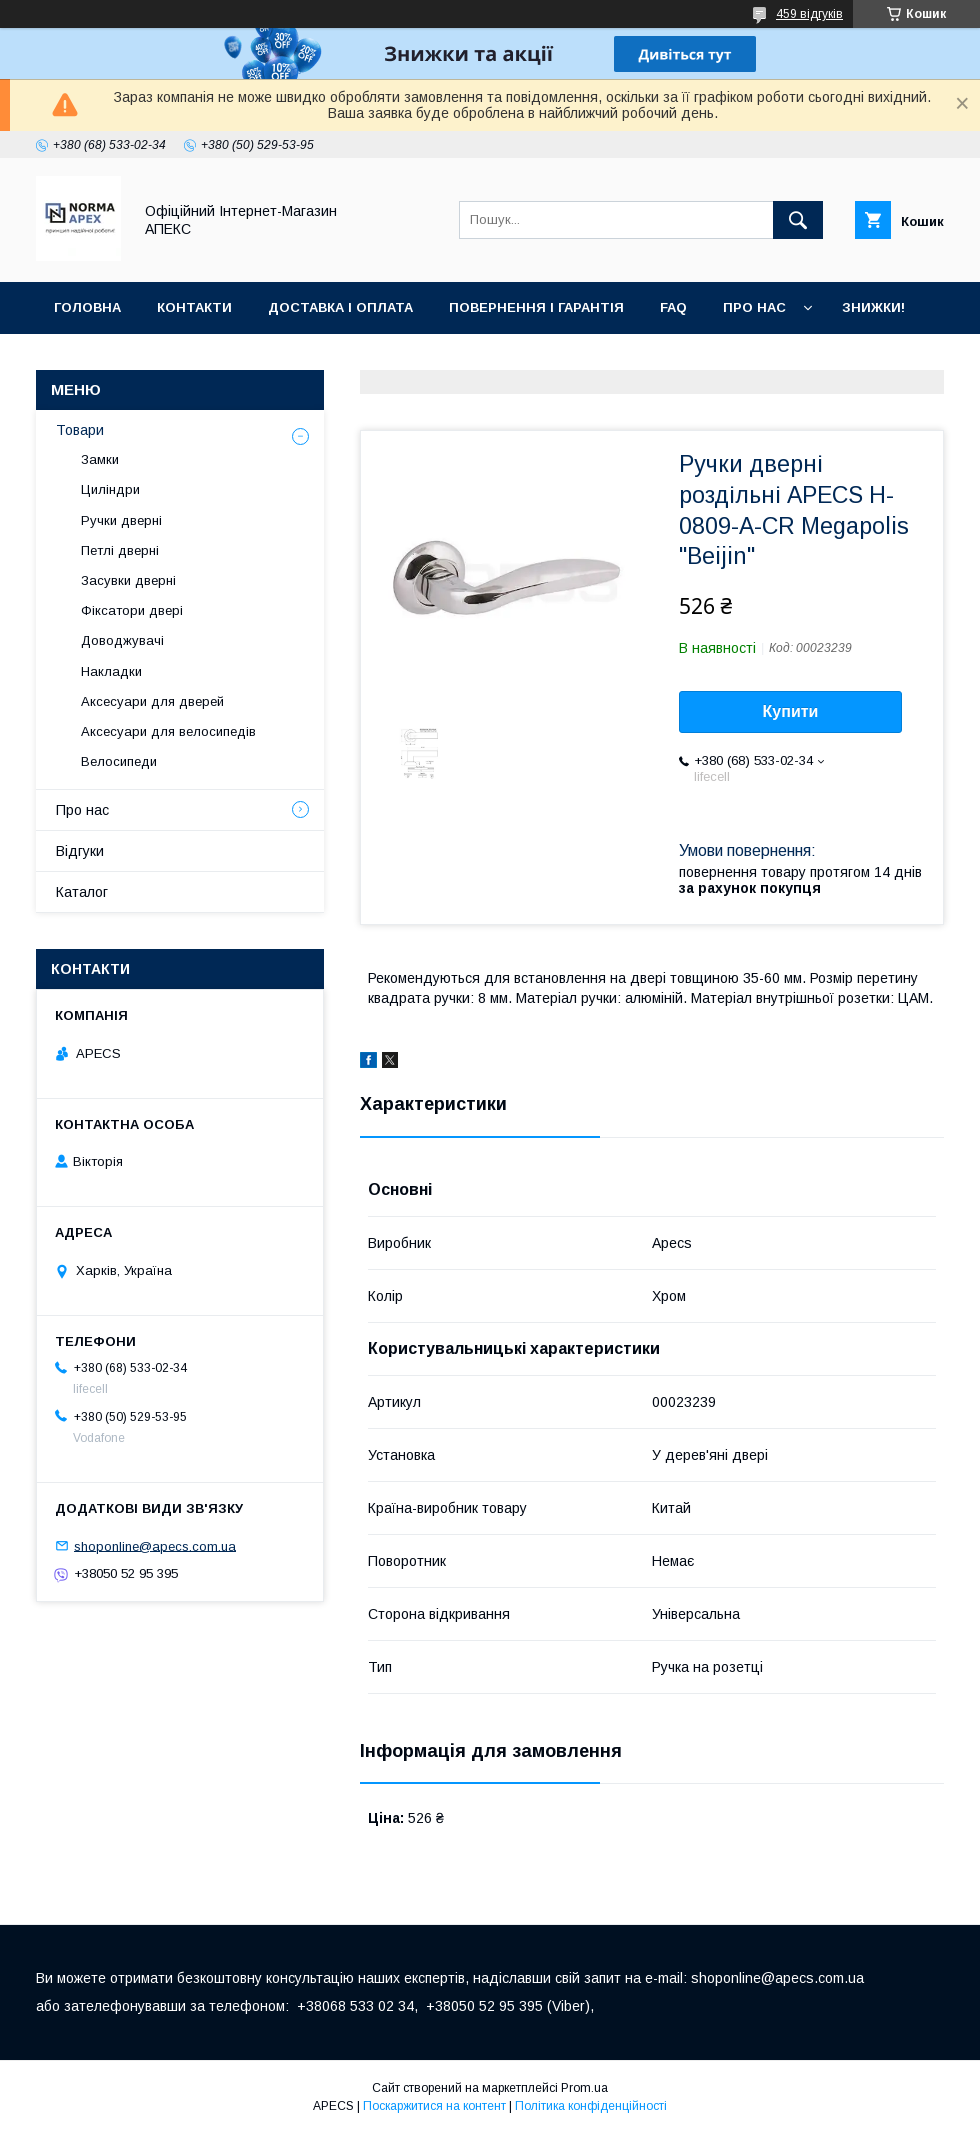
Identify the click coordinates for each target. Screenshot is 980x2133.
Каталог (82, 892)
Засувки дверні (128, 580)
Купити (791, 711)
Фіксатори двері (132, 610)
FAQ (673, 307)
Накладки (111, 671)
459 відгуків (809, 14)
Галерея (85, 359)
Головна (87, 307)
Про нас (754, 307)
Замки (100, 459)
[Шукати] (798, 220)
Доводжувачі (122, 640)
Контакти (194, 307)
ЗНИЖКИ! (873, 307)
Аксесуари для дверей (152, 701)
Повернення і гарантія (536, 307)
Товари (80, 430)
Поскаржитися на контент (434, 2106)
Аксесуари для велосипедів (168, 731)
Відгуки (80, 851)
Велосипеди (119, 761)
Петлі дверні (120, 550)
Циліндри (110, 489)
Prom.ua (584, 2088)
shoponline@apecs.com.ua (155, 1545)
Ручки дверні (121, 520)
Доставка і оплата (340, 307)
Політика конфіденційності (591, 2106)
